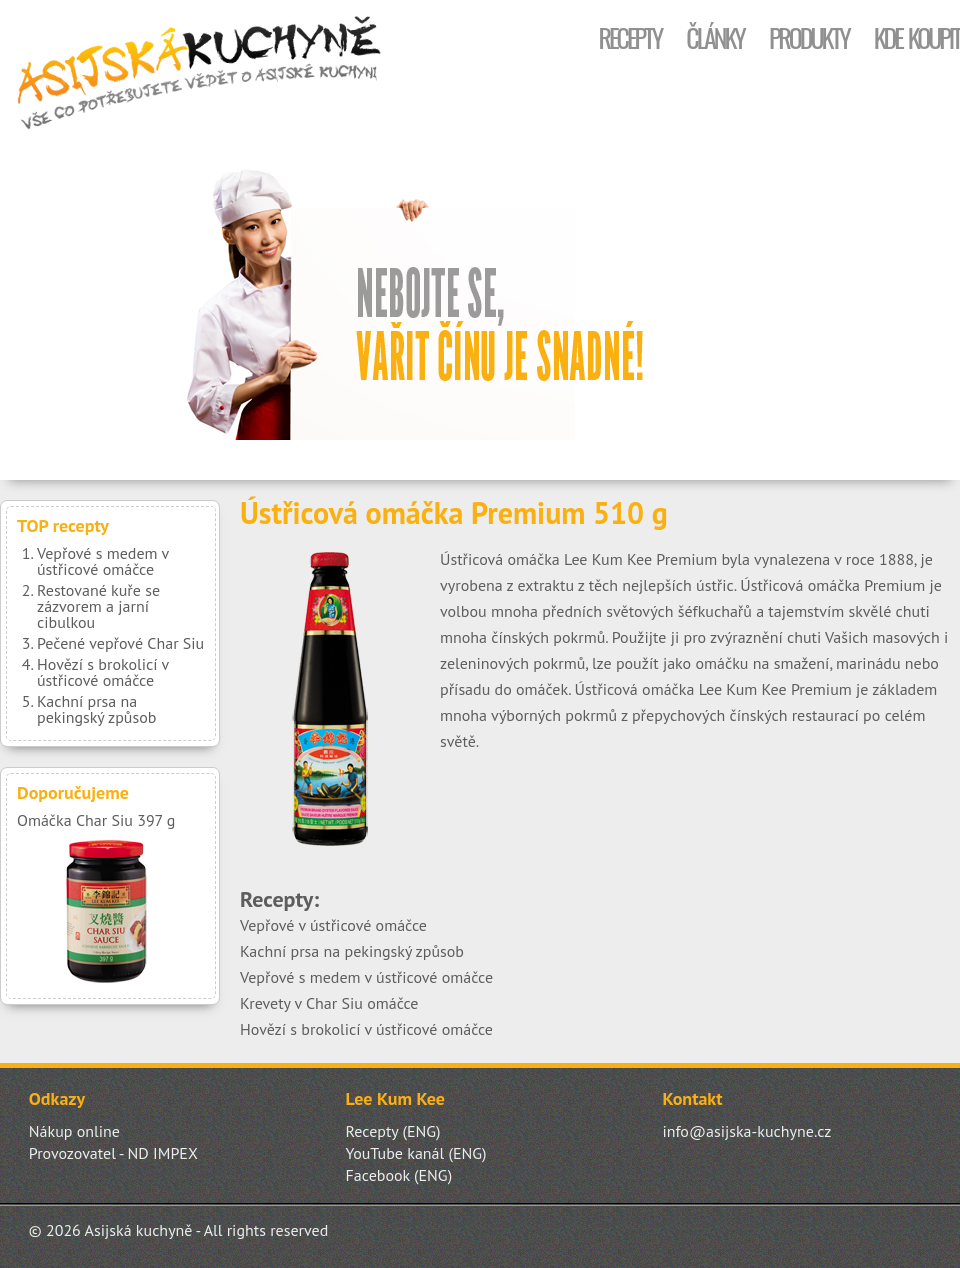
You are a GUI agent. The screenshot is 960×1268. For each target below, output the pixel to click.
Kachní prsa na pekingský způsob (96, 709)
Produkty (809, 37)
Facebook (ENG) (399, 1175)
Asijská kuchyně (200, 75)
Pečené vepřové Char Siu (120, 643)
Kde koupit (917, 37)
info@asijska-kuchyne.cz (746, 1131)
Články (715, 37)
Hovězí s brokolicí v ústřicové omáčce (103, 672)
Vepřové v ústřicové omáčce (333, 925)
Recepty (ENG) (393, 1131)
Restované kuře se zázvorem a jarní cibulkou (98, 606)
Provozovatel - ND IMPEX (113, 1153)
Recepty (629, 37)
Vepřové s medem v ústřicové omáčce (103, 561)
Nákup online (74, 1131)
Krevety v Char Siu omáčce (329, 1003)
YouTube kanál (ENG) (416, 1153)
